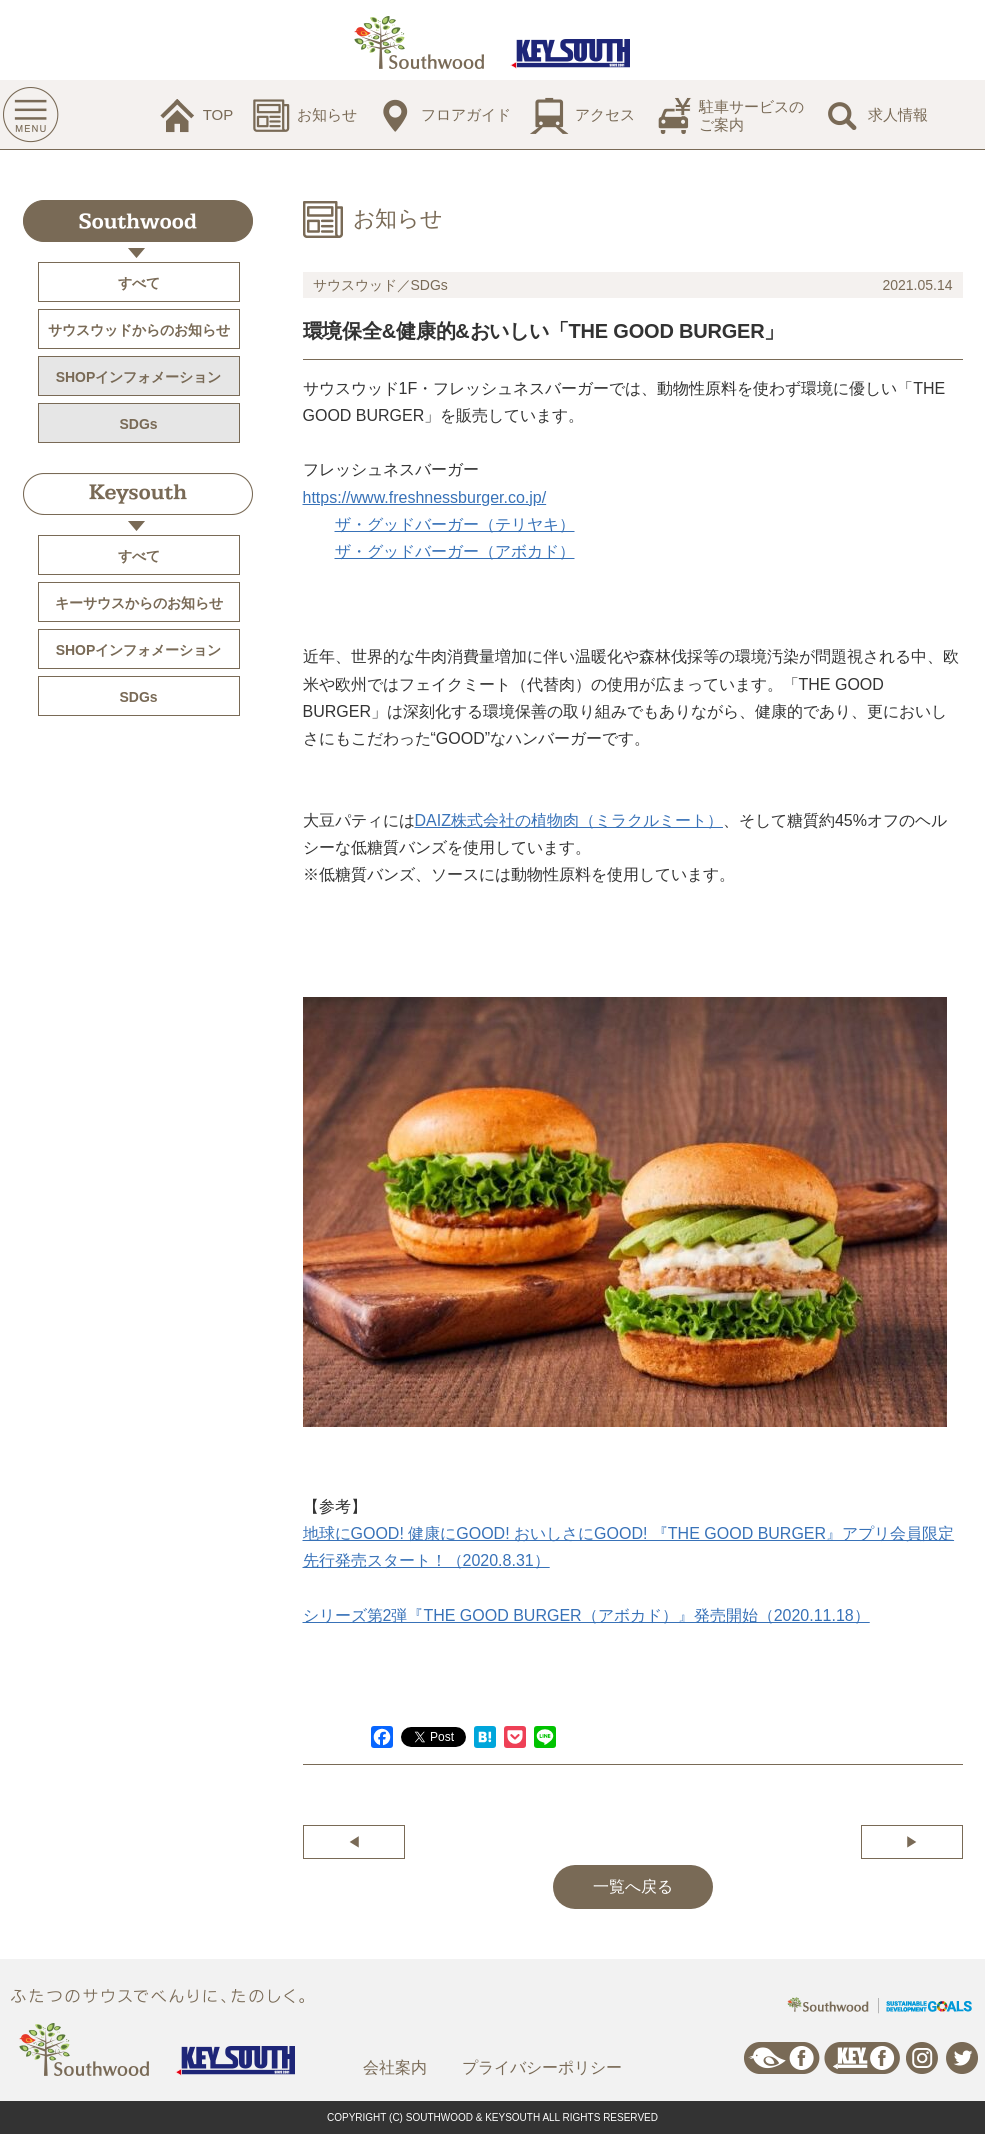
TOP (218, 114)
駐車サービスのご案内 (751, 115)
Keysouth (138, 494)
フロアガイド (466, 114)
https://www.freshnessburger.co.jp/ (425, 497)
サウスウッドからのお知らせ (139, 330)
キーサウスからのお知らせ (139, 603)
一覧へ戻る (633, 1886)
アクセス (605, 114)
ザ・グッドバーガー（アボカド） (455, 551)
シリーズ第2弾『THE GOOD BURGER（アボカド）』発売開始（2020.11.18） (586, 1615)
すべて (139, 283)
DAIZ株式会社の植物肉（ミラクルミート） (569, 820)
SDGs (138, 424)
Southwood (138, 221)
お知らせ (327, 114)
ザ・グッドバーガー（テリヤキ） (455, 524)
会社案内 (395, 2067)
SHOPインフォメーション (139, 377)
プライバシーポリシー (542, 2067)
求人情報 (898, 114)
